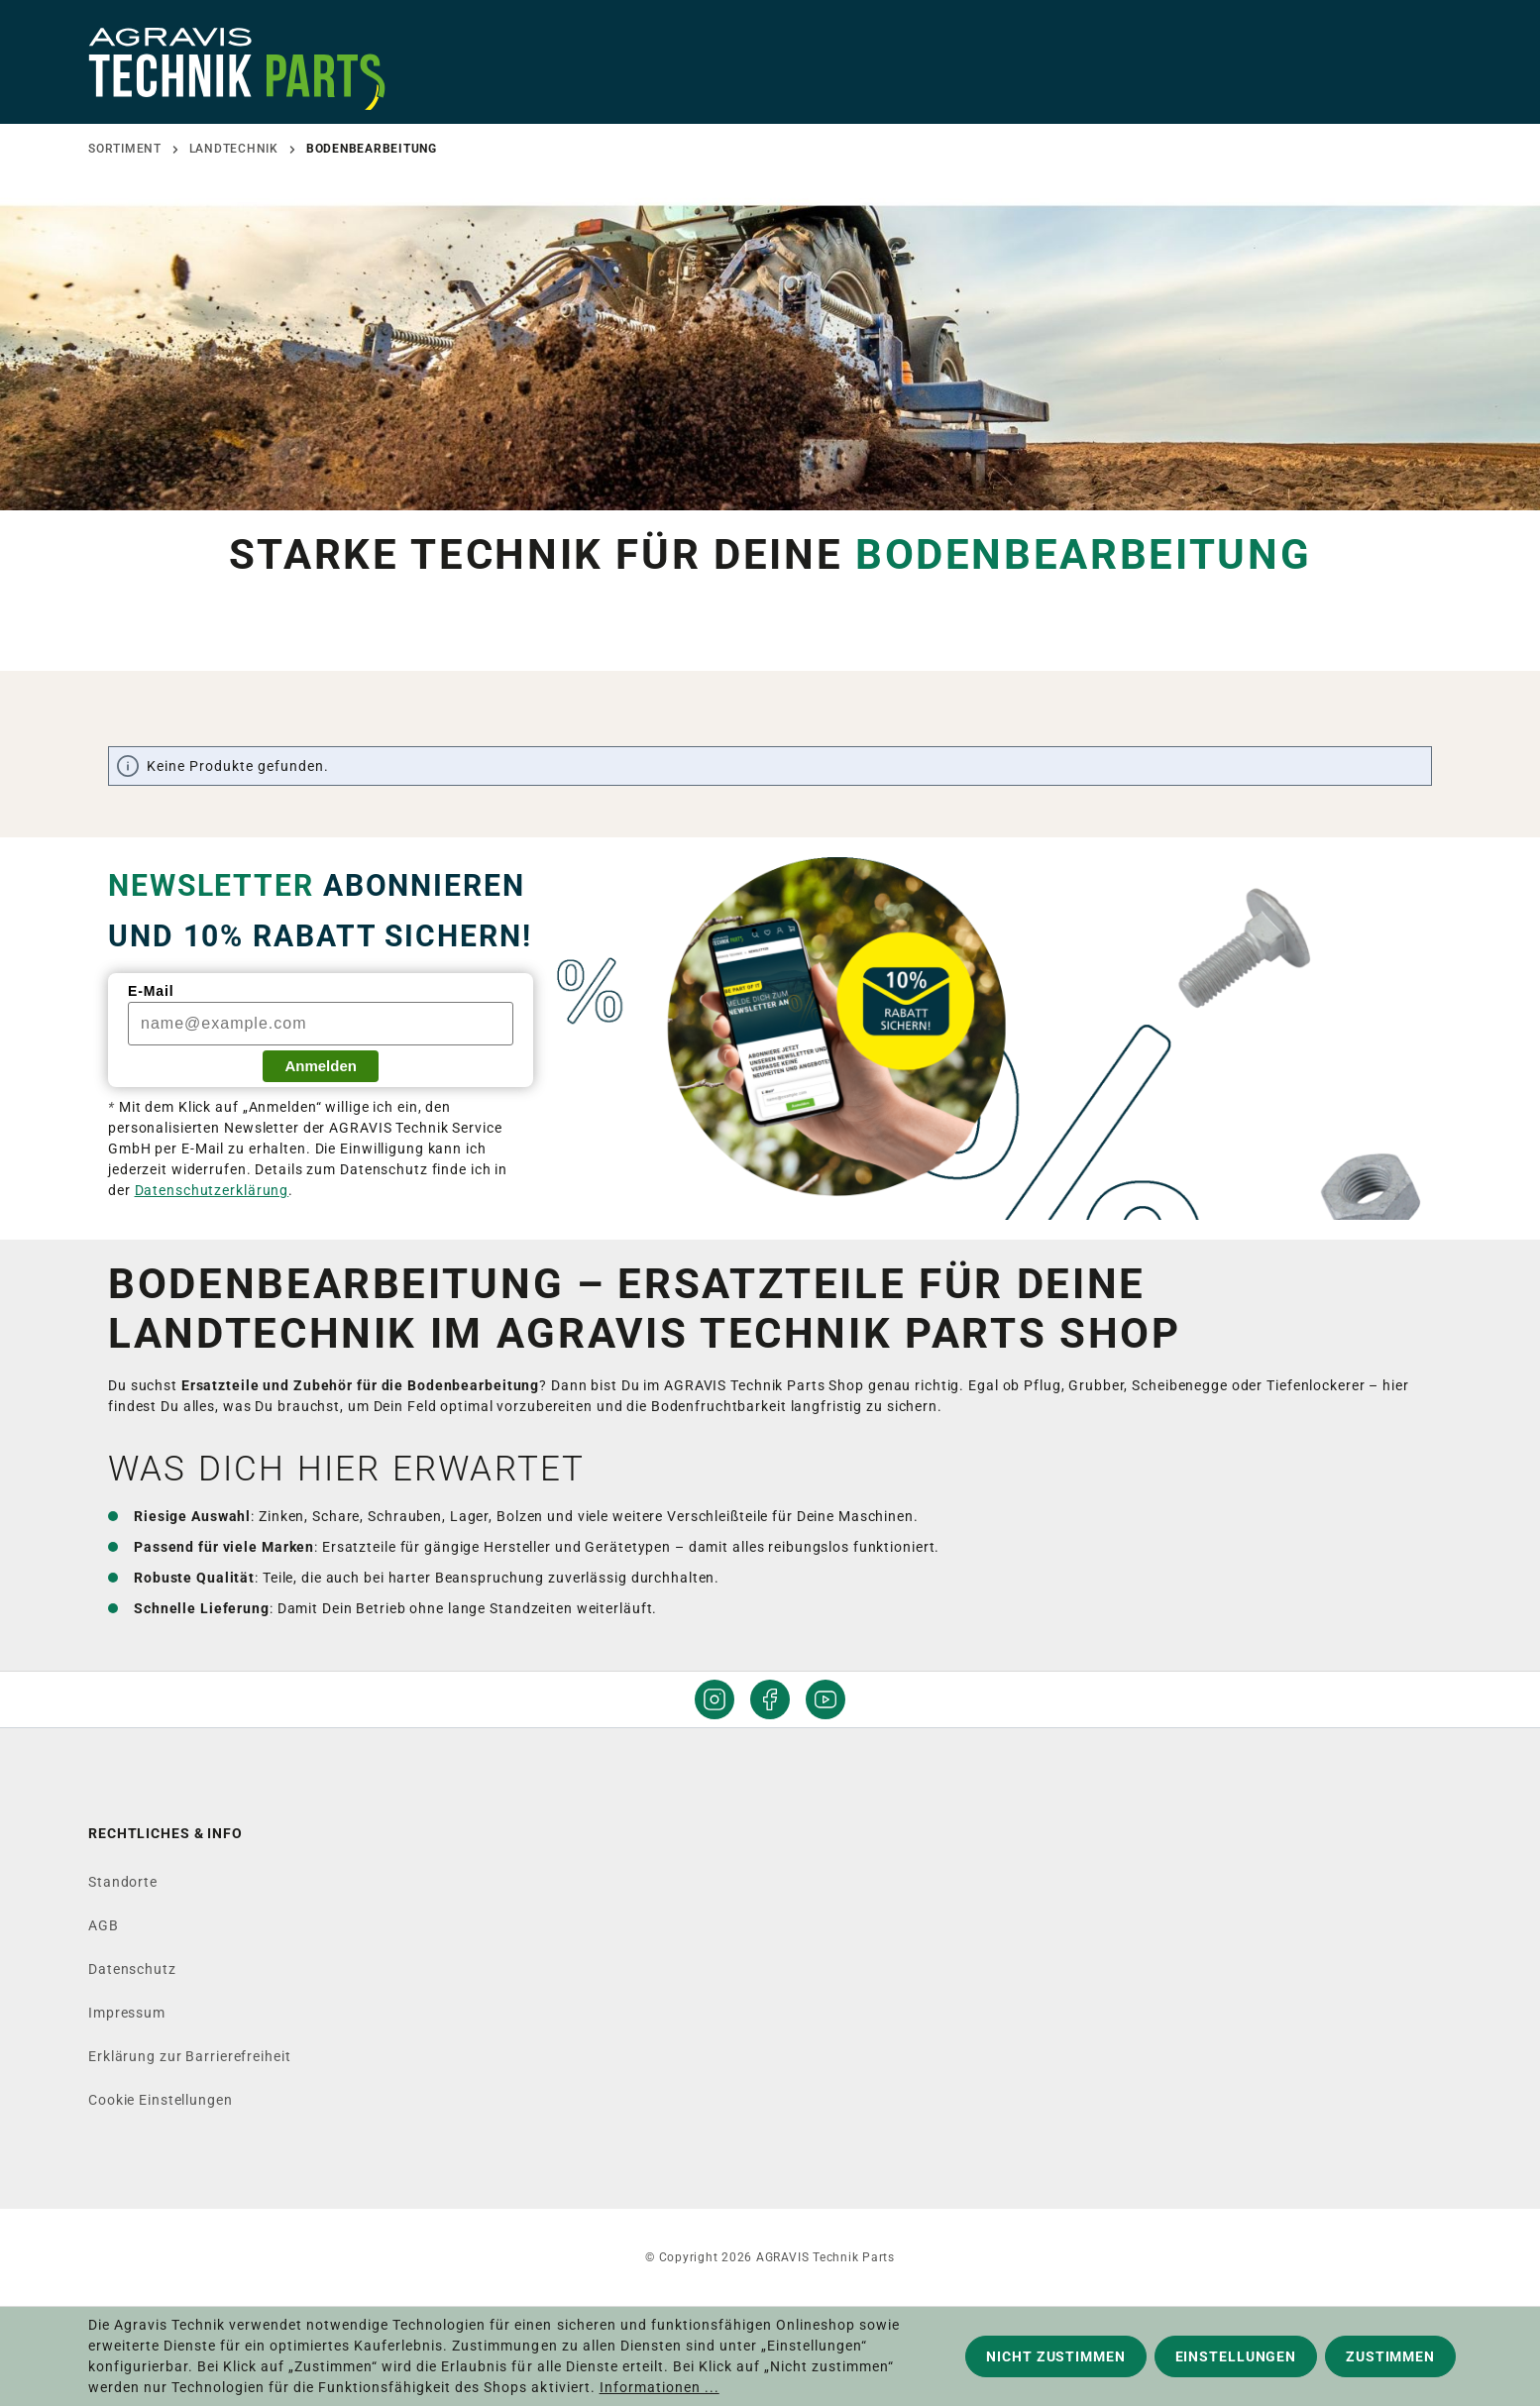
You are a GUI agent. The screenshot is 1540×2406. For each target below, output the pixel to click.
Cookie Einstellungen (160, 2100)
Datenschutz (132, 1969)
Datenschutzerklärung (212, 1190)
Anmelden (320, 1065)
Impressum (126, 2013)
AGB (103, 1925)
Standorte (123, 1882)
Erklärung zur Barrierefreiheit (189, 2056)
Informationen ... (659, 2387)
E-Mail (151, 991)
